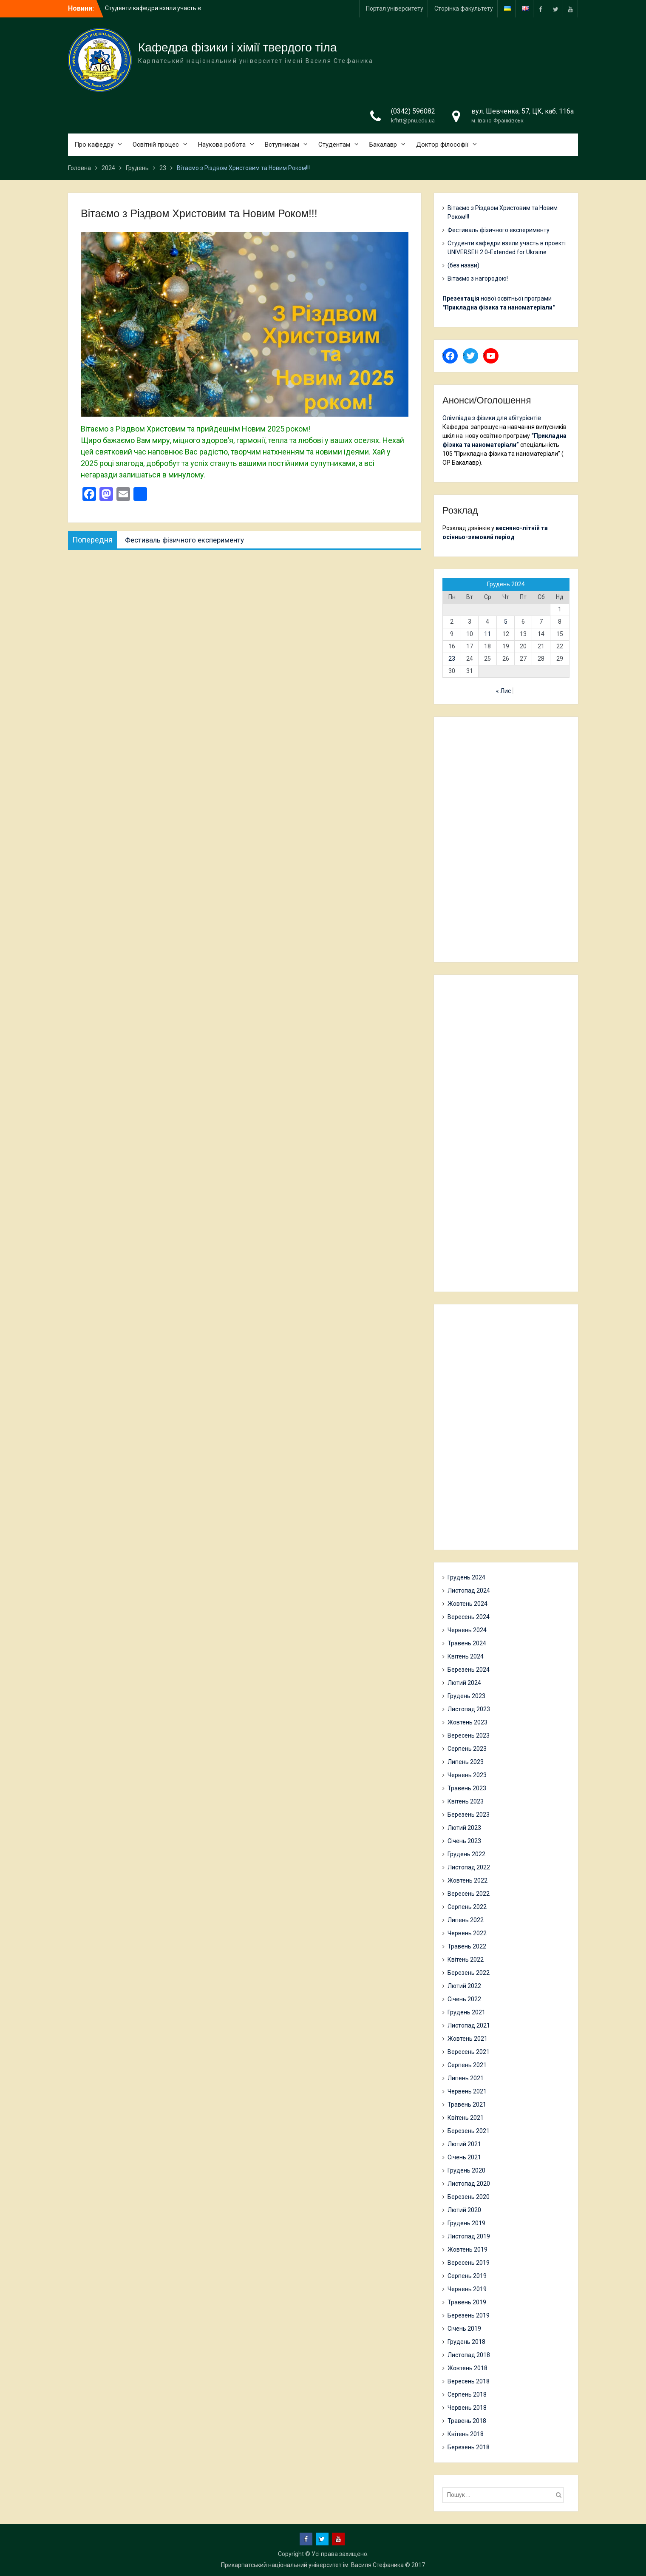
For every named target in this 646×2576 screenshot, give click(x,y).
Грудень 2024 (466, 1577)
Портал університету (394, 8)
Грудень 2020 (466, 2170)
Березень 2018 (469, 2447)
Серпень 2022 (467, 1906)
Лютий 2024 (464, 1682)
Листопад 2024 (469, 1590)
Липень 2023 (466, 1761)
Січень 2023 (464, 1841)
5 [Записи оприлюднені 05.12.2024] (505, 621)
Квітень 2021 (466, 2117)
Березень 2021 (469, 2130)
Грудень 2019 (466, 2223)
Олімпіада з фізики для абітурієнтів (491, 418)
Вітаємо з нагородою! (478, 278)
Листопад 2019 (469, 2236)
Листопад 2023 (469, 1709)
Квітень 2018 (466, 2434)
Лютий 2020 (464, 2210)
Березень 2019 (469, 2315)
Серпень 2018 (467, 2394)
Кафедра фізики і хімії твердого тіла (237, 47)
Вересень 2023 (469, 1735)
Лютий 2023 (464, 1827)
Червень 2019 (467, 2289)
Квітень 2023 (466, 1801)
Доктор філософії (442, 144)
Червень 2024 (467, 1630)
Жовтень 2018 (467, 2368)
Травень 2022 (467, 1946)
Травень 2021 (467, 2104)
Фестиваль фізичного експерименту (499, 230)
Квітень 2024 (466, 1656)
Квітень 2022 (466, 1959)
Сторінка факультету (463, 8)
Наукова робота (222, 144)
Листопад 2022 (469, 1867)
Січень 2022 (464, 1999)
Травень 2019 (467, 2302)
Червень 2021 (467, 2091)
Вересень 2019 (469, 2262)
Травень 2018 (467, 2420)
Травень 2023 (467, 1788)
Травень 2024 (467, 1643)
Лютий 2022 (464, 1985)
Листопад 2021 (469, 2025)
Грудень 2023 (466, 1696)
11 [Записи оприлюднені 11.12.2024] (487, 634)
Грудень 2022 (466, 1854)
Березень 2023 (469, 1814)
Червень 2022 (467, 1933)
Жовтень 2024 (467, 1603)
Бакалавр (383, 144)
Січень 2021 (464, 2157)
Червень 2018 (467, 2407)
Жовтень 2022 (467, 1880)
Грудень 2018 (466, 2341)
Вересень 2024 (469, 1616)
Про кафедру (93, 144)
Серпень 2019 (467, 2275)
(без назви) (463, 265)
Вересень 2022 (469, 1893)
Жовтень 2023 (467, 1722)
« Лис (503, 690)
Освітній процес (156, 144)
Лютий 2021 (464, 2144)
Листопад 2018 (469, 2355)
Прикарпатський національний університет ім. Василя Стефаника (312, 2565)
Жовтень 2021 (467, 2038)
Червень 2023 (467, 1775)
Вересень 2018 (469, 2381)
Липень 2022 (466, 1920)
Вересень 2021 (469, 2051)
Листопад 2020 (469, 2183)
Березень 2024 (469, 1669)
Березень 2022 (469, 1972)
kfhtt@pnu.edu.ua (413, 120)
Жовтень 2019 (467, 2249)
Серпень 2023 (467, 1748)
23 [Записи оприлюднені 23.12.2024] (451, 658)
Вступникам (282, 144)
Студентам (334, 144)
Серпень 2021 (467, 2065)
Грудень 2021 (466, 2012)
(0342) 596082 (413, 111)
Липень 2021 (466, 2078)
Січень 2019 (464, 2328)
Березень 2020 (469, 2196)
